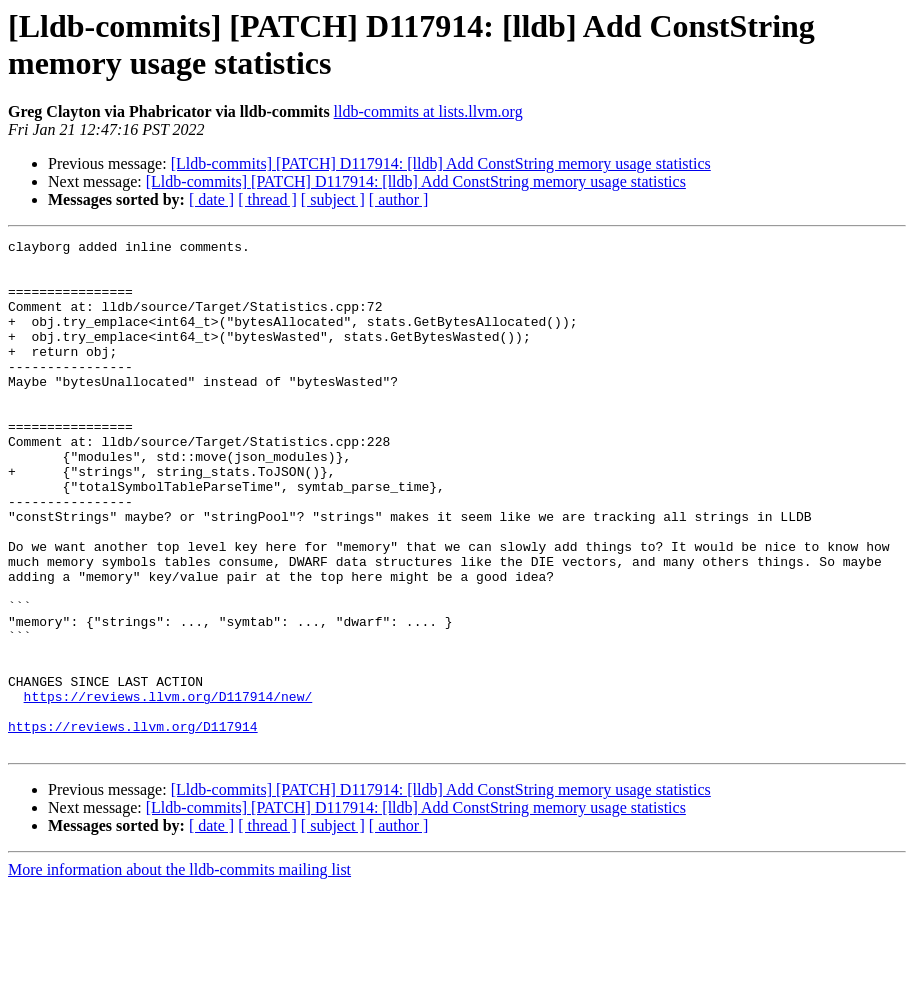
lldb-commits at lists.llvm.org (428, 111)
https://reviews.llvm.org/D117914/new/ (168, 789)
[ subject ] (333, 199)
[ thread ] (267, 199)
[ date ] (211, 199)
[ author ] (399, 199)
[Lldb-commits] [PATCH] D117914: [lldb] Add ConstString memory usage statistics (441, 163)
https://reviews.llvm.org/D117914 (133, 825)
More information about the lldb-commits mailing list (179, 971)
